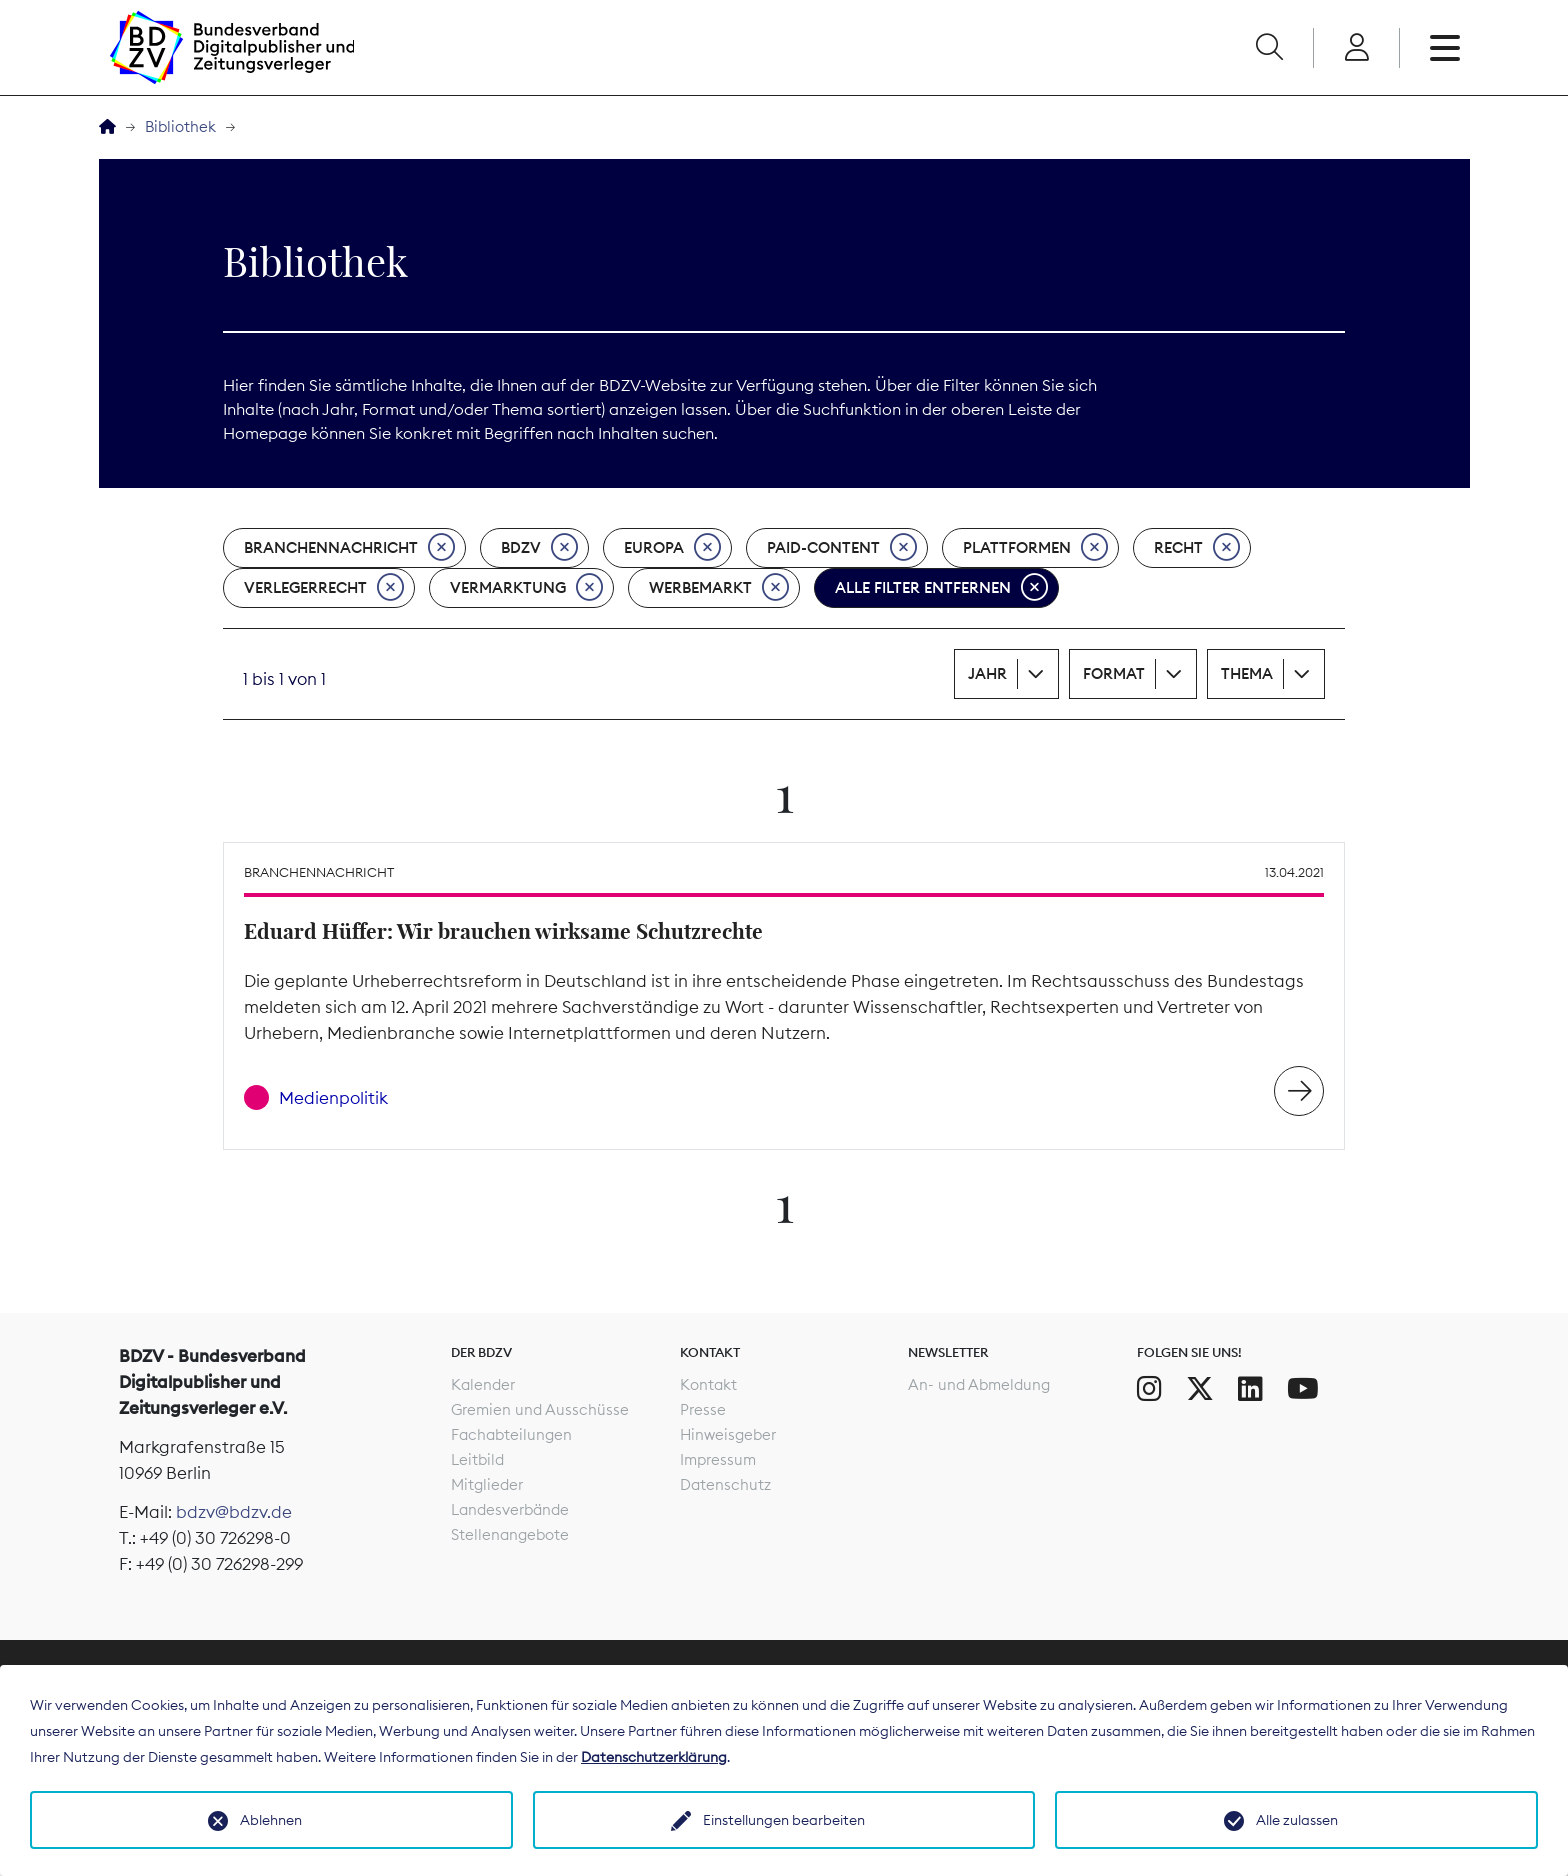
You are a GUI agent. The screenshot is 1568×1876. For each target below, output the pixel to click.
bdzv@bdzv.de (234, 1512)
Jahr (987, 673)
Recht (1197, 548)
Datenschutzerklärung (654, 1757)
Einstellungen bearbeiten (784, 1820)
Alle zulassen (1297, 1820)
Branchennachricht (349, 548)
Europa (672, 548)
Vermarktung (526, 588)
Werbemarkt (719, 588)
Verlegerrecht (324, 588)
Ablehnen (271, 1820)
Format (1114, 673)
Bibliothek (180, 126)
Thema (1247, 673)
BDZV (539, 548)
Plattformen (1035, 548)
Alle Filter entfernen (941, 588)
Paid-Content (842, 548)
